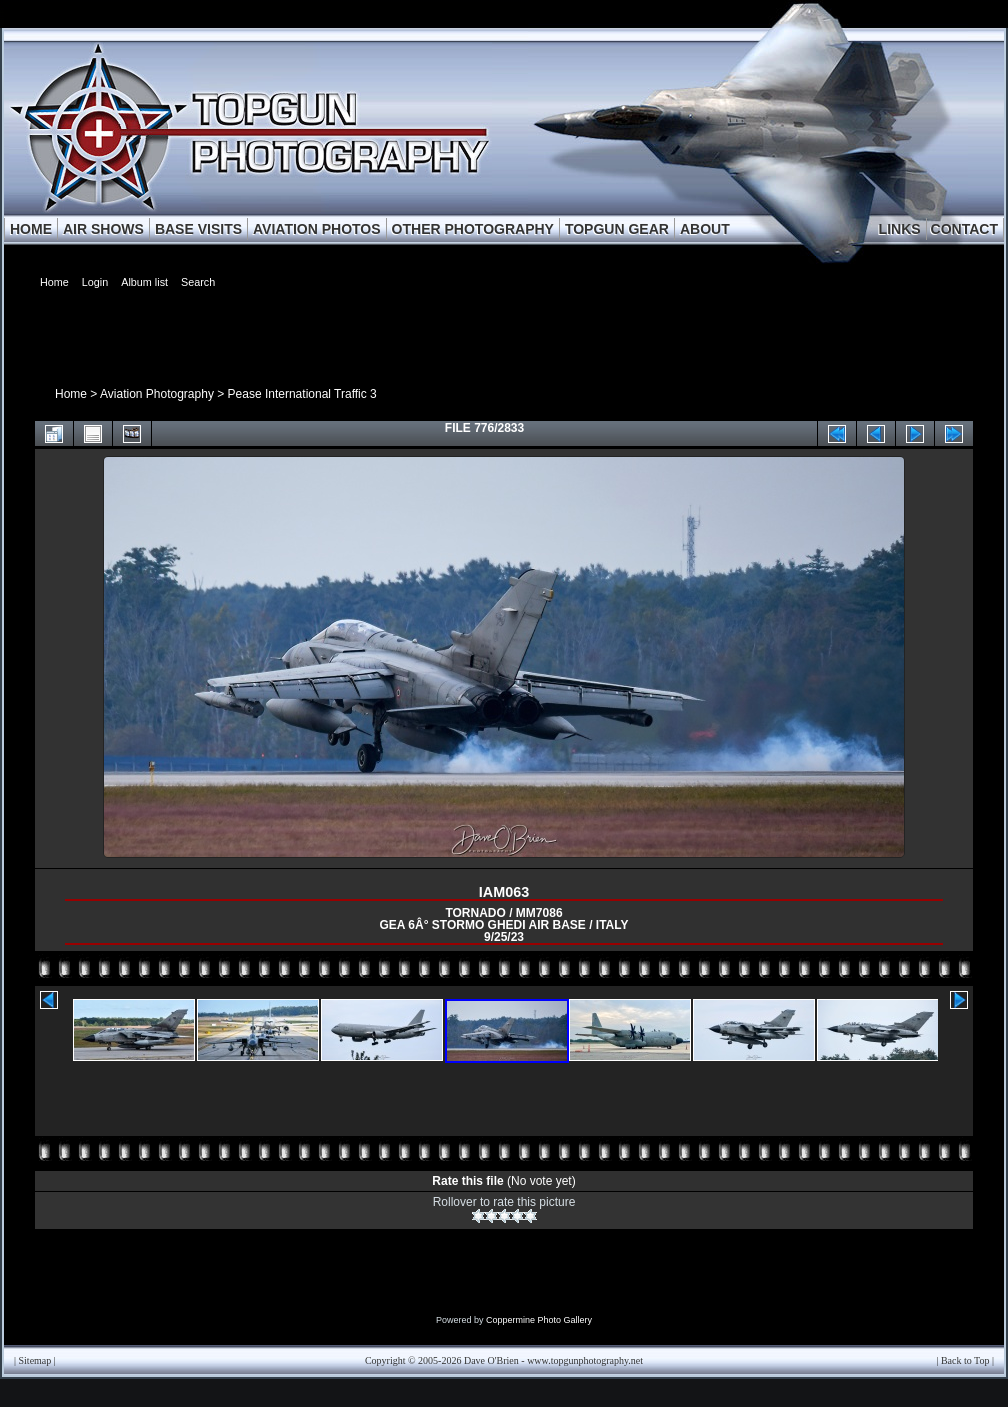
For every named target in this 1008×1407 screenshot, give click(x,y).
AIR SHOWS (103, 229)
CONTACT (964, 229)
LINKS (900, 229)
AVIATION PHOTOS (317, 229)
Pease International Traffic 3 (302, 394)
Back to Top (965, 1360)
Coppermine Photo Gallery (539, 1320)
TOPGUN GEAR (617, 229)
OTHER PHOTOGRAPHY (473, 229)
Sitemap (35, 1360)
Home (71, 394)
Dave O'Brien (491, 1360)
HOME (31, 229)
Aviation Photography (157, 394)
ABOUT (705, 229)
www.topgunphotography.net (585, 1360)
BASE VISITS (198, 229)
